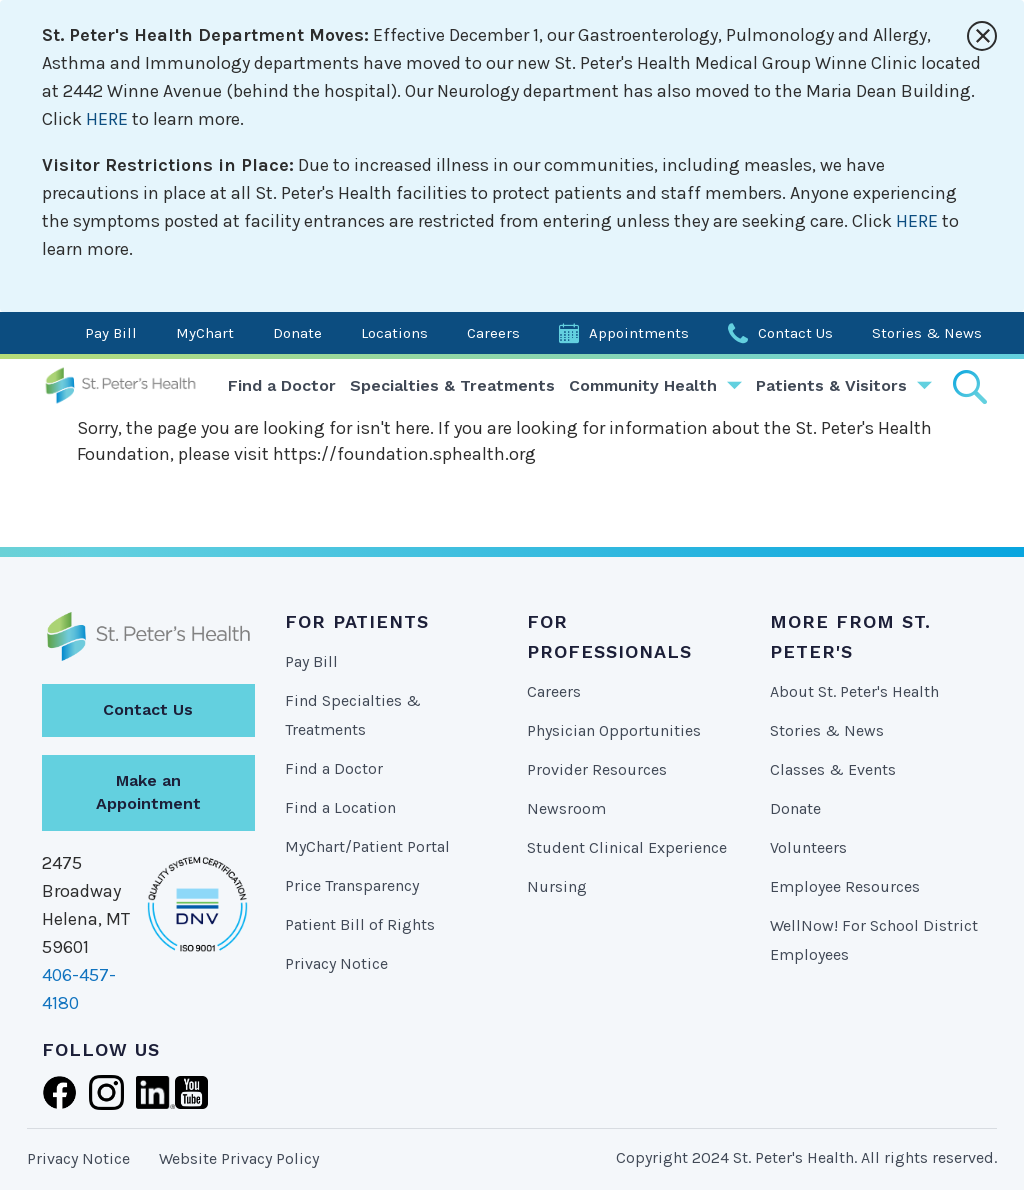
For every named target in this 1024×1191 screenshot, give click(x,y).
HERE (107, 119)
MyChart (205, 333)
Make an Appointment (148, 792)
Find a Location (340, 807)
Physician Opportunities (614, 730)
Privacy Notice (336, 963)
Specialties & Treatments (452, 385)
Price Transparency (352, 885)
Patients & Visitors (831, 385)
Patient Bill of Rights (360, 924)
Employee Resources (845, 886)
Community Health (643, 385)
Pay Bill (111, 333)
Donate (297, 333)
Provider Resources (597, 769)
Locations (394, 333)
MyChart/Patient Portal (367, 846)
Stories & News (927, 333)
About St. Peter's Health (854, 691)
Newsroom (566, 808)
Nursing (557, 886)
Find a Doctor (282, 385)
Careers (493, 333)
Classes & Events (833, 769)
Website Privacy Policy (239, 1158)
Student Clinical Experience (627, 847)
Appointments (639, 333)
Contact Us (795, 333)
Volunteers (808, 847)
